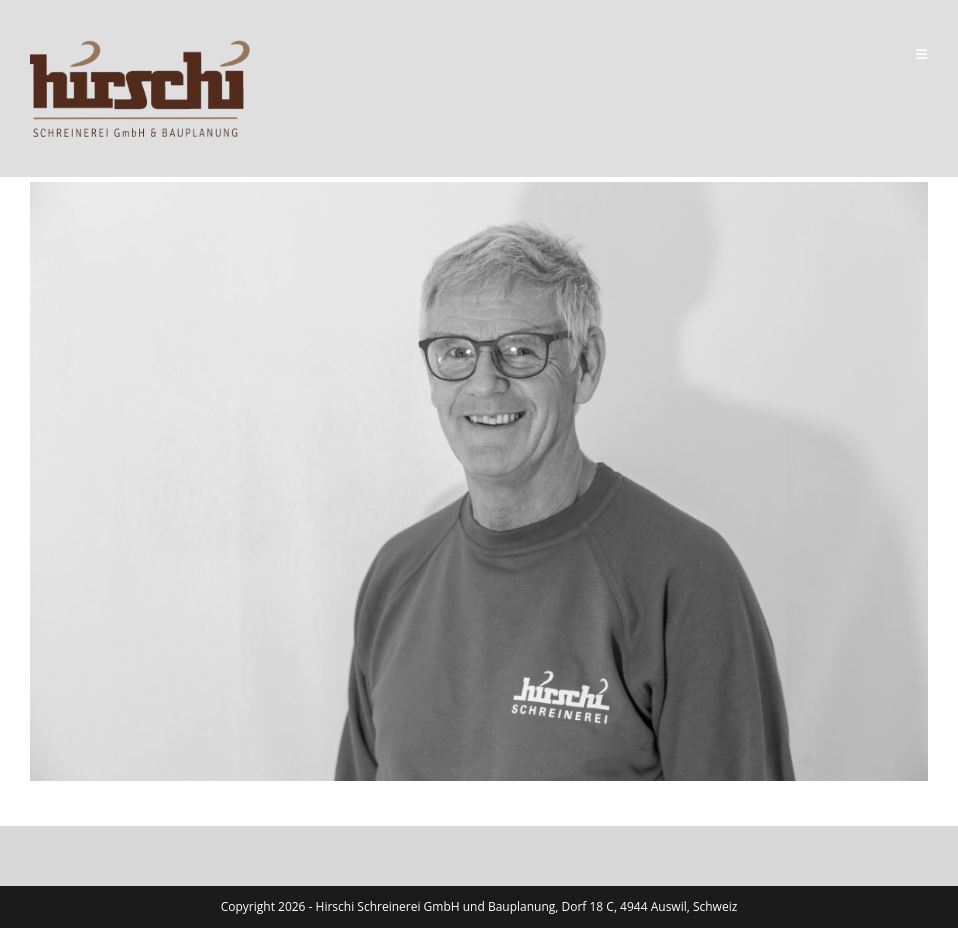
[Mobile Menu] (922, 54)
